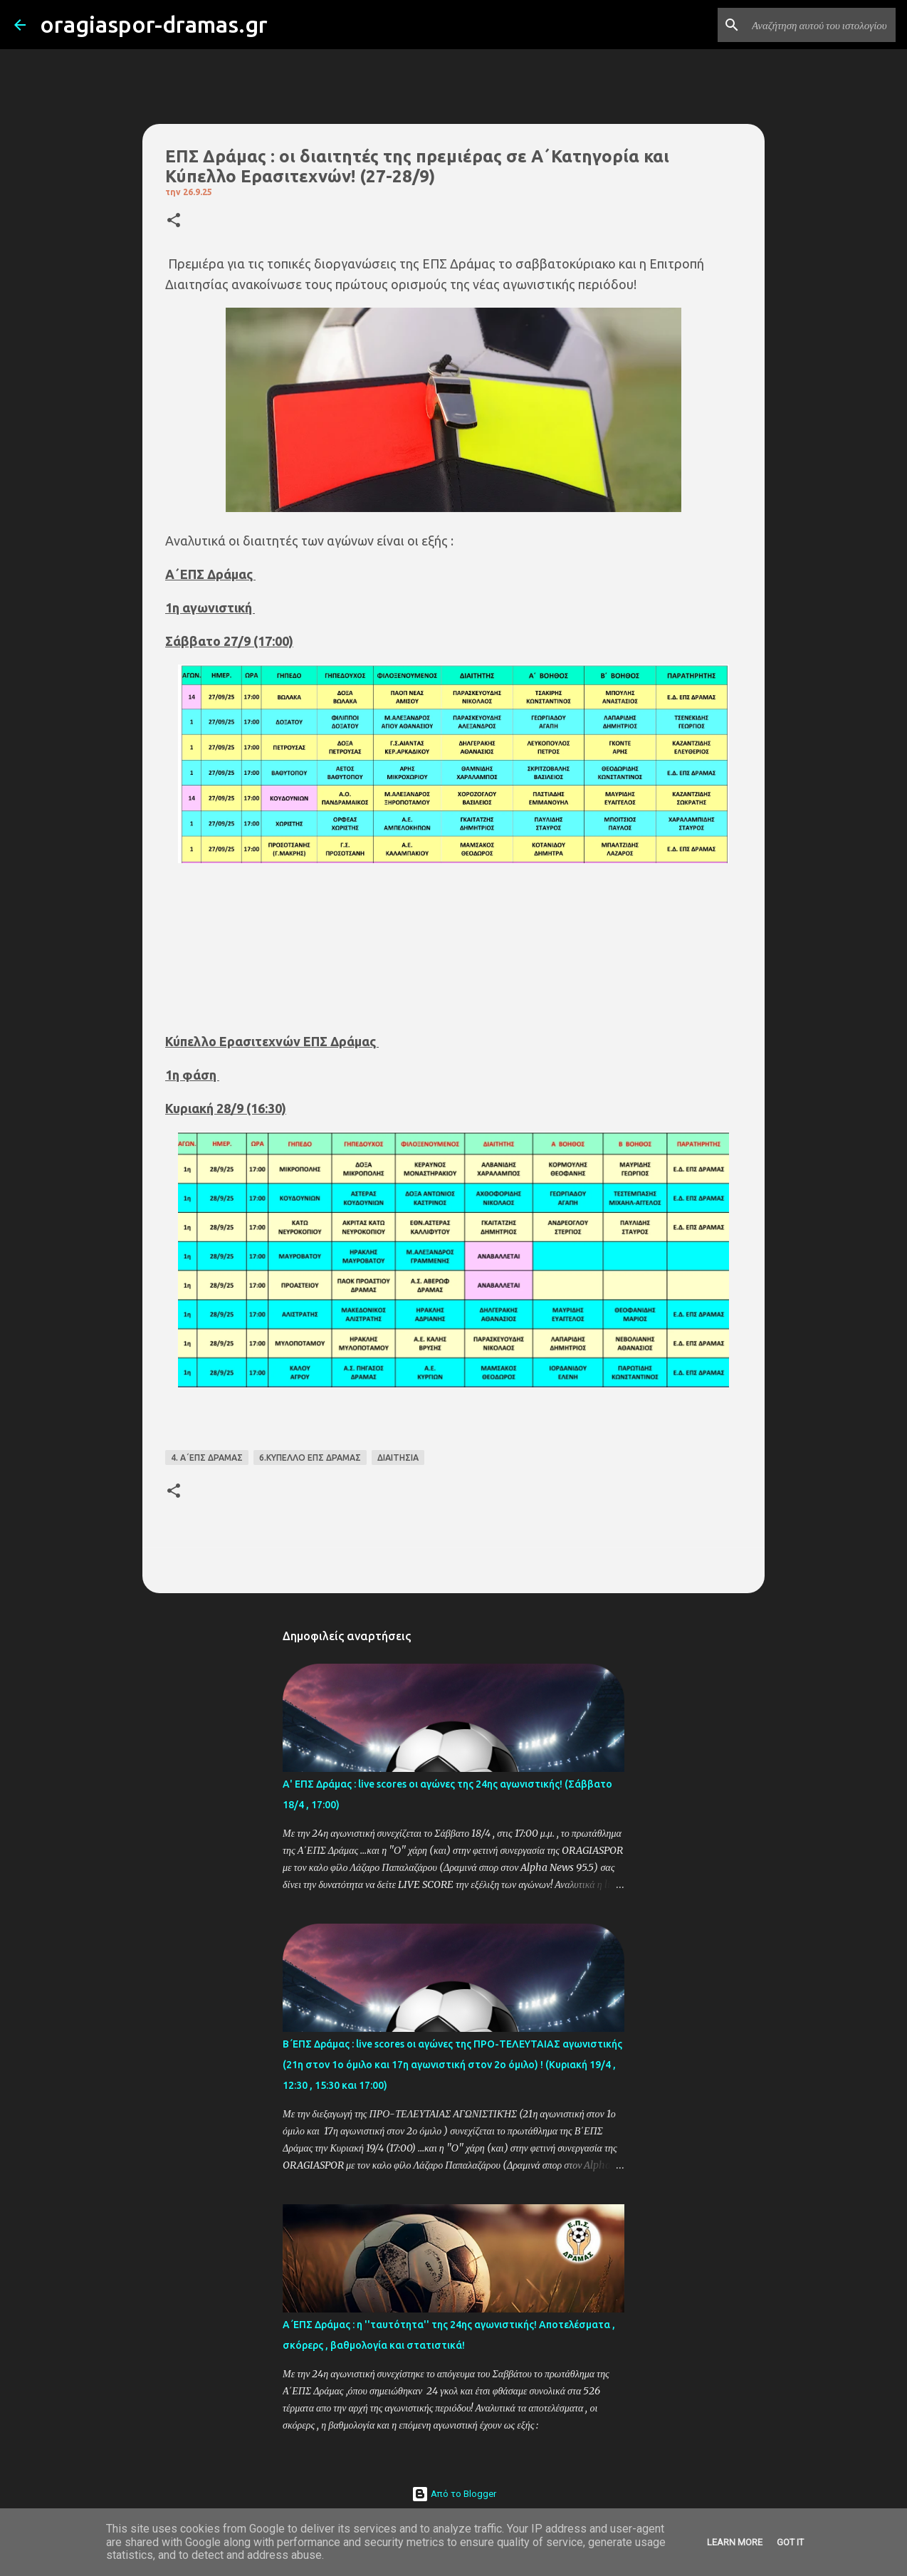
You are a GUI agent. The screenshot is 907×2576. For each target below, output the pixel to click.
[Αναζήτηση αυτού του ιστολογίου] (821, 25)
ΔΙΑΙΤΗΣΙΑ (398, 1457)
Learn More (734, 2542)
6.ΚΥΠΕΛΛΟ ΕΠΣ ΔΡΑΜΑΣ (310, 1457)
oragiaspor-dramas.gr (154, 24)
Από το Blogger (453, 2493)
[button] (173, 221)
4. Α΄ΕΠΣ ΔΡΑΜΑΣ (207, 1457)
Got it (790, 2542)
